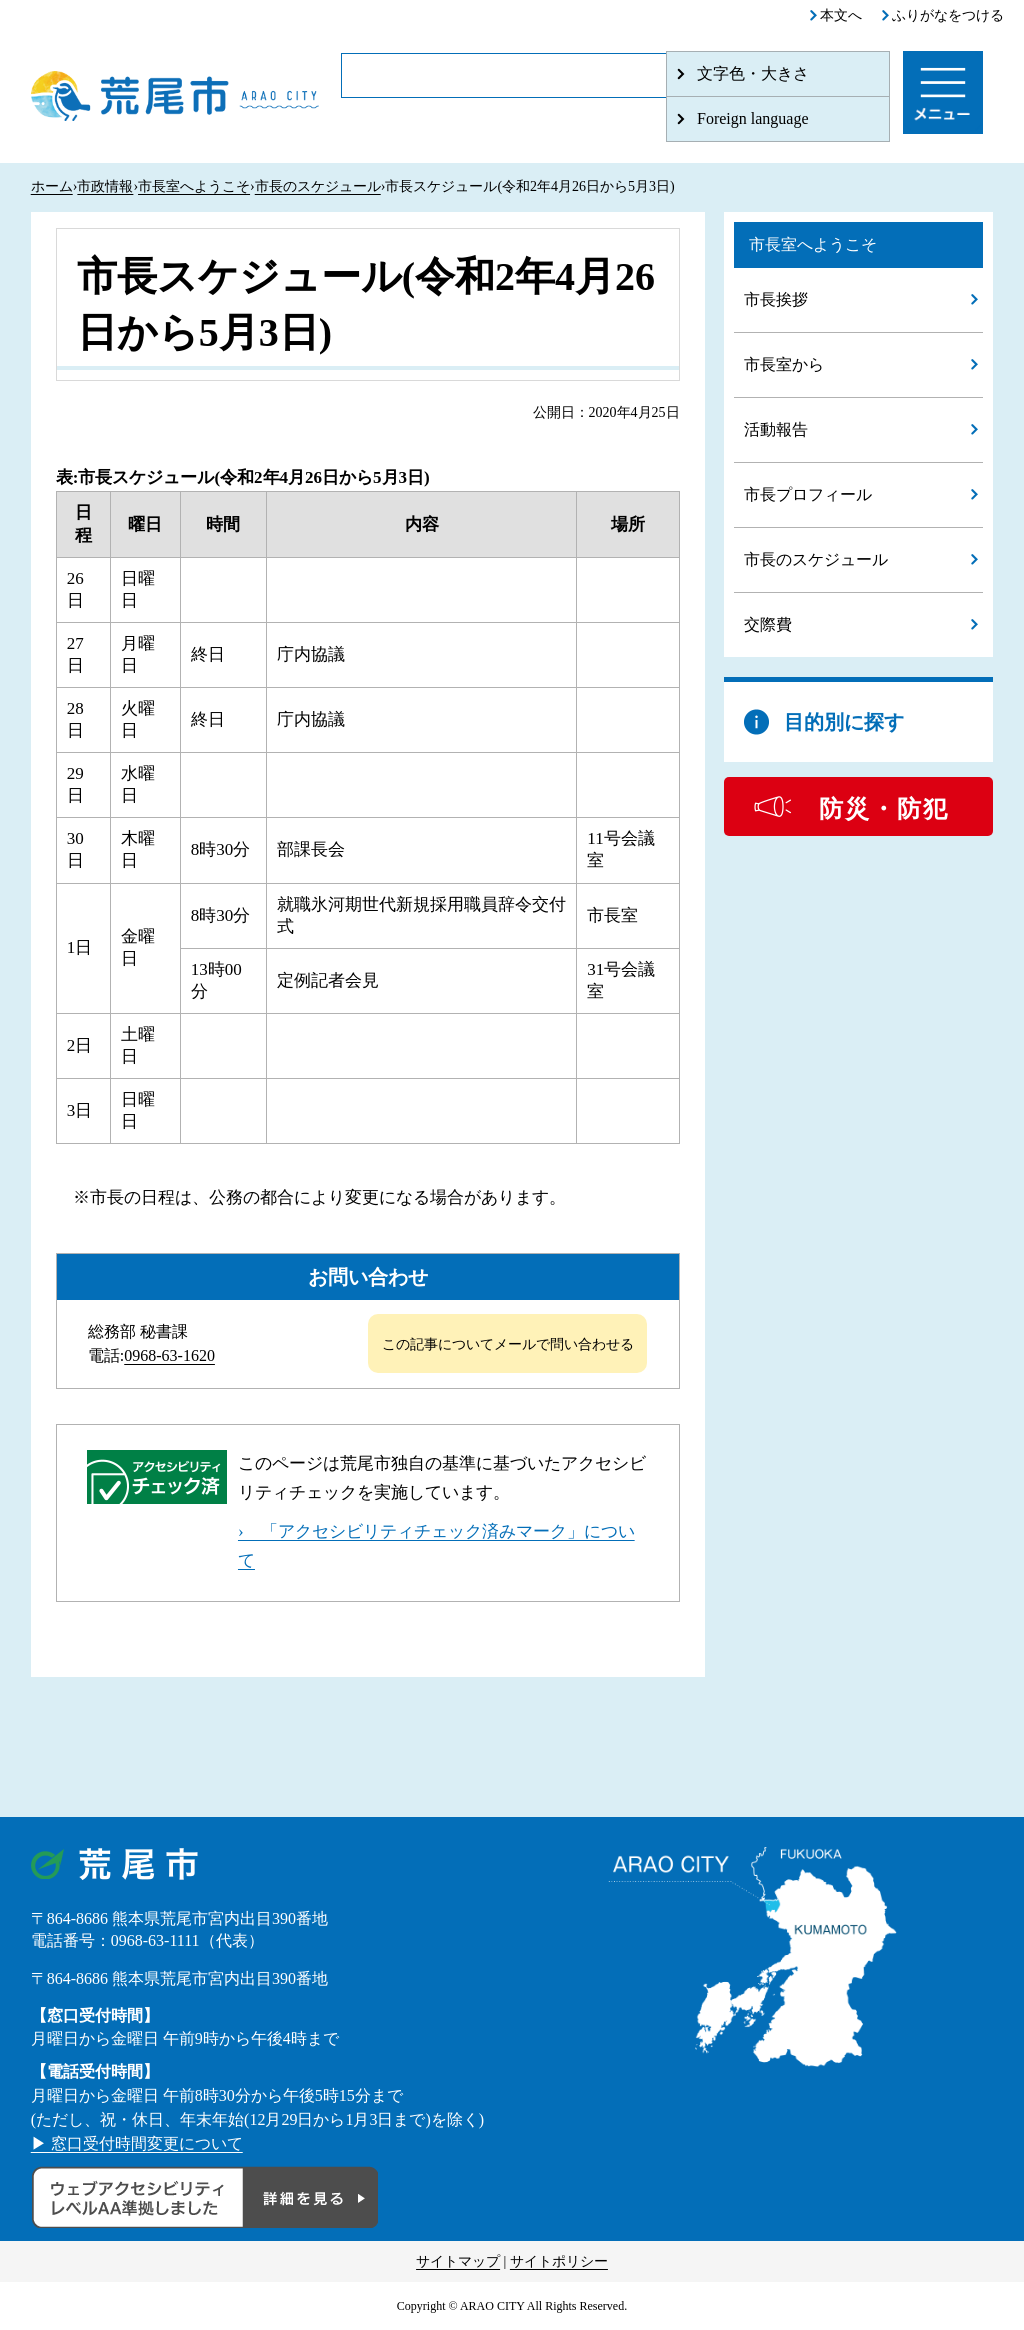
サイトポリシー (559, 2261)
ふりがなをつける (948, 15)
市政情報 (105, 186)
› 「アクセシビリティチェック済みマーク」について (436, 1546)
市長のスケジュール (318, 186)
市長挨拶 (776, 299)
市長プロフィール (808, 494)
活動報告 (776, 429)
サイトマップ (458, 2261)
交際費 (768, 624)
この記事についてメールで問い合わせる (508, 1344)
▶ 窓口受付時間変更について (137, 2143)
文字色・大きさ (753, 73)
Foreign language (753, 118)
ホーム (52, 186)
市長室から (784, 364)
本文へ (841, 15)
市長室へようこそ (194, 186)
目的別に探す (844, 722)
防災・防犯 (884, 809)
